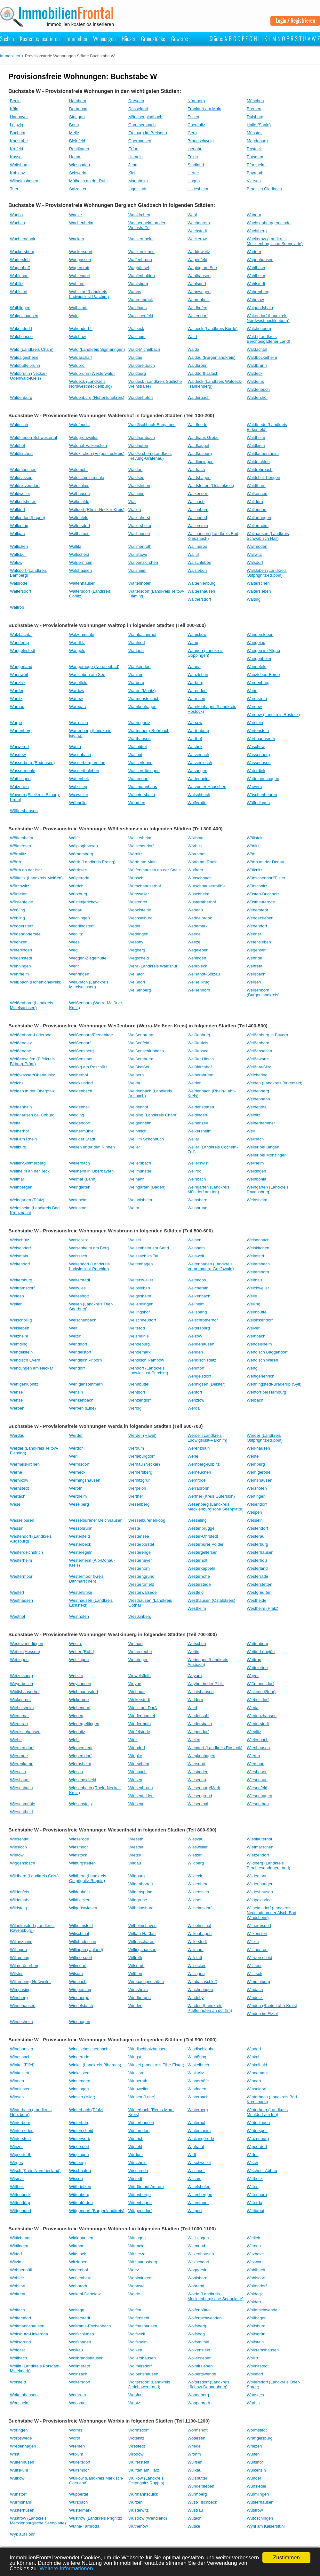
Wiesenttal (19, 1839)
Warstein (255, 722)
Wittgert (195, 2210)
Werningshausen (84, 1480)
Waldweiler (20, 493)
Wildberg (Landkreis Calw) (34, 1875)
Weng (252, 1368)
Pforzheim (256, 164)
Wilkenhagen (200, 1933)
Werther (135, 1496)
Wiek (133, 1739)
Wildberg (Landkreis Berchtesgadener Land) (268, 1865)
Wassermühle (22, 770)
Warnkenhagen (142, 706)
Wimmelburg (258, 1981)
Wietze (134, 1855)
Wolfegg (76, 2310)
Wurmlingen (258, 2494)
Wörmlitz (18, 854)
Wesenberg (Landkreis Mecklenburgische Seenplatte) (216, 1506)
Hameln (135, 156)
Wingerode (79, 2056)
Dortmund (78, 108)
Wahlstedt (256, 283)
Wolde (134, 2294)
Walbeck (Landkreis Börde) (212, 328)
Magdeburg (257, 140)
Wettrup (254, 1659)
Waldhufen (138, 445)
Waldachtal (257, 349)
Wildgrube (137, 1899)
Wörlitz (253, 846)
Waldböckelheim (262, 357)
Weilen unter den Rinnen (92, 1147)
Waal (192, 214)
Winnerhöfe (198, 2080)
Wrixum (76, 2454)
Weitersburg (21, 1280)
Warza (75, 746)
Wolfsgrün (256, 2334)
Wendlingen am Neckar (31, 1368)
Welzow (195, 1336)
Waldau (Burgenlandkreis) (212, 357)
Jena (132, 164)
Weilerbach (79, 1163)
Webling (17, 918)
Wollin (252, 2358)
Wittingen (137, 2237)
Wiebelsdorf (258, 1699)
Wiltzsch (254, 1973)
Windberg (19, 1997)
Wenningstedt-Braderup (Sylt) (274, 1384)
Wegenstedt (21, 958)
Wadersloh (20, 259)
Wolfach (17, 2310)
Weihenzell (198, 1123)
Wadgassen (80, 259)
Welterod (136, 1328)
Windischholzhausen (147, 2048)
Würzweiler (138, 894)
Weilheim (255, 1163)
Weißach (136, 974)
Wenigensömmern (86, 1384)
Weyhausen (80, 1683)
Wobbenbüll (21, 2269)
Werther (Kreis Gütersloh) (211, 1496)
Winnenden (79, 2080)
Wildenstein (198, 1891)
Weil (251, 1131)
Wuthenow (138, 2526)
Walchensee (21, 336)
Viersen (254, 180)
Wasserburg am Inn (87, 762)
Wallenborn (198, 509)
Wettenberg (257, 1643)
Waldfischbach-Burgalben (152, 424)
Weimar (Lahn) (83, 1179)
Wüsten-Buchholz (263, 894)
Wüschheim (198, 894)
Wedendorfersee (25, 934)
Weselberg (79, 1504)
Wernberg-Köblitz (204, 1464)
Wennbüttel (138, 1384)
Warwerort (19, 746)
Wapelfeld (78, 682)
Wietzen (195, 1855)
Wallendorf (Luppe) (27, 517)
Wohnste (136, 2286)
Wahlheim (256, 275)
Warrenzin (78, 722)
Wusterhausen (260, 2502)
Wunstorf (18, 2494)
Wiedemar (19, 1715)
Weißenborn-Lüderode (31, 1035)
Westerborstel (141, 1544)
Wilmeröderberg (24, 1965)
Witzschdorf (198, 2261)
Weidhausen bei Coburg (32, 1115)
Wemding (19, 1344)
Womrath (77, 2394)
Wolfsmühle (198, 2342)
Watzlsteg (78, 786)
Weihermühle (81, 1131)
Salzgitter (77, 188)
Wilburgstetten (82, 1863)
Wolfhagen (257, 2318)
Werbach (255, 1400)
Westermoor (21, 1576)
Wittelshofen (199, 2186)
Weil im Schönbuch (146, 1139)
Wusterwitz (138, 2510)
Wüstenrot (137, 902)
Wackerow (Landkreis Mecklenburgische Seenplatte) (275, 241)
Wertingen (256, 1496)
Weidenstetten (201, 1107)
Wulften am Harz (143, 2470)
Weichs (16, 1083)
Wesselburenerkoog (146, 1520)
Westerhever (140, 1560)
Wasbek (195, 746)
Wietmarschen (260, 1847)
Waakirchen (139, 214)
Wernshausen (259, 1480)
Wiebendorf (79, 1707)
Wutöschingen (260, 2518)
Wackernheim (141, 238)
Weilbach (255, 1139)
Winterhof (196, 2122)
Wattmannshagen (263, 778)
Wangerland (21, 666)
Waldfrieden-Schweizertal (33, 437)
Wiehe (16, 1739)
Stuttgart (77, 116)
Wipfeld (135, 2146)
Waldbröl (77, 365)
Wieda (253, 1707)
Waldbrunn (257, 365)
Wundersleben (201, 2486)
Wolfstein (255, 2342)
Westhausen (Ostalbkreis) (211, 1600)
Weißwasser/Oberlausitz (32, 1075)
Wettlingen (79, 1659)
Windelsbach (81, 2005)
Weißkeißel (138, 1067)
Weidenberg (258, 1091)
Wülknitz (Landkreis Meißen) (36, 878)
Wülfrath (195, 870)
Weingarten (79, 1187)
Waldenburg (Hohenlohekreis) (96, 397)
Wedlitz (76, 934)
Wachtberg (257, 230)
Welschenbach (82, 1320)
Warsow (195, 722)
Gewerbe (179, 38)
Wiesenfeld (257, 1787)
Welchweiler (258, 1288)
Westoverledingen (26, 1643)
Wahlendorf (79, 275)
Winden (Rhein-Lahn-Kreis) (272, 2005)
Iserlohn (195, 148)
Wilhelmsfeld (81, 1925)
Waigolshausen (24, 315)
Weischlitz (78, 1240)
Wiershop (255, 1763)
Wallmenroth (139, 546)
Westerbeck (80, 1544)
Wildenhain (79, 1891)
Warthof (195, 738)
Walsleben (197, 570)
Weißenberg (139, 990)
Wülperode (79, 878)
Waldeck (254, 373)
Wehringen (79, 974)
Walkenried (257, 493)
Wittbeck (255, 2178)
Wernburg (256, 1464)
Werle (193, 1456)
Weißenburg (199, 1035)
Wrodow (135, 2454)
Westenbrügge (201, 1528)
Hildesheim (198, 188)
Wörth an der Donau (265, 862)
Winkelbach (198, 2064)
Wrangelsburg (260, 2438)
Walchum (137, 336)
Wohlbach (256, 2269)
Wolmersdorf (140, 2366)
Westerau (255, 1536)
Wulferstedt (138, 2462)
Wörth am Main (142, 862)
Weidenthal (257, 1107)
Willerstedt (197, 1941)
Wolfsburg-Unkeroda (29, 2334)
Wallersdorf (79, 525)
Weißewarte (258, 1059)
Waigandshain (260, 307)
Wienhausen (258, 1747)
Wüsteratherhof (202, 902)
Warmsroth (257, 698)
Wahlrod (76, 283)
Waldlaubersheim (263, 453)
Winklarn (136, 2072)
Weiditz (253, 1115)
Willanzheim (21, 1941)
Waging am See (202, 267)
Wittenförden (81, 2202)
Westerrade (257, 1576)
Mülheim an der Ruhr (88, 180)
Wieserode (79, 1839)
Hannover (19, 116)
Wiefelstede (139, 1731)
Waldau (135, 357)
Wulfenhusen (22, 2462)
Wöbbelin (77, 802)
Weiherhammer (261, 1123)
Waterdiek (256, 770)
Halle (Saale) (259, 124)
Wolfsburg (19, 164)
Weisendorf (20, 1248)
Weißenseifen (259, 1051)
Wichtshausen (201, 1691)
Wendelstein (21, 1352)
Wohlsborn (197, 2278)
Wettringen (138, 1659)
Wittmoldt (137, 2245)
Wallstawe (137, 554)
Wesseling (197, 1520)
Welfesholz (79, 1296)
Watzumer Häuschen (207, 786)
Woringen (19, 2430)
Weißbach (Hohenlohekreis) (35, 982)
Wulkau (194, 2470)
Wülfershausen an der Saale (154, 870)
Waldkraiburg (200, 453)
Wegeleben (198, 950)
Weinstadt (78, 1208)
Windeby (196, 1997)
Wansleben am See (87, 674)
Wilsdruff (136, 1965)
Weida (134, 1083)
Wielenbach (257, 1739)
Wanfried (136, 642)
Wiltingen (196, 1973)
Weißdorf (136, 982)
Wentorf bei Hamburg (266, 1392)
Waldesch (19, 424)
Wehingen (197, 958)
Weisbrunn (197, 1208)
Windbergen (139, 1997)
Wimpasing (20, 1989)
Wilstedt (254, 1965)
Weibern (136, 1075)
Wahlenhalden (141, 275)
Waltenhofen (140, 583)
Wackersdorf (80, 251)
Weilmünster (139, 1171)
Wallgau (17, 533)
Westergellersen (203, 1552)
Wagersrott (79, 267)
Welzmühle (138, 1336)
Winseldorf (256, 2088)
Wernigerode (258, 1472)
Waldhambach (141, 437)
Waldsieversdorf (25, 485)
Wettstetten (257, 1667)
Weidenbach (80, 1091)
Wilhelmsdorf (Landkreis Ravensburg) (32, 1928)
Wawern (254, 786)
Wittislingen (198, 2237)
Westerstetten (259, 1584)
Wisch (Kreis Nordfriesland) (35, 2170)
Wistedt (135, 2178)
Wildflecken (79, 1899)
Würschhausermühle (207, 886)
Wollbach (18, 2358)
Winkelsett (19, 2072)
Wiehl (74, 1739)
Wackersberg (22, 251)
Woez (133, 2269)
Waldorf (135, 469)
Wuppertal (78, 2494)
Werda (194, 1408)
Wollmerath (79, 2366)
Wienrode (19, 1755)
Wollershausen (142, 2358)
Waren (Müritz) (142, 690)
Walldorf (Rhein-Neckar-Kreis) (96, 509)
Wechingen (79, 918)
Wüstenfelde (21, 902)
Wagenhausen (260, 259)
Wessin (16, 1528)
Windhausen (21, 2048)
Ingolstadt (137, 188)
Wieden (76, 1715)
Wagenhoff (20, 267)
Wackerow (197, 238)
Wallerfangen (259, 517)
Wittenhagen (140, 2202)
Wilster (16, 1973)
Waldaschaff (80, 357)
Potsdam (255, 156)
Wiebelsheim (22, 1707)
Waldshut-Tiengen (263, 477)
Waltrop (17, 607)
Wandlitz (77, 642)
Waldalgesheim (24, 357)
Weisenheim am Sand (148, 1248)
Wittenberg (79, 2194)
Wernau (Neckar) (144, 1464)
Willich (253, 1941)
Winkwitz (196, 2072)
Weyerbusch (21, 1683)
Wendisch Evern (25, 1360)
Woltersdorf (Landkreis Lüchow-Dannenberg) (208, 2384)
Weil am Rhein (23, 1139)
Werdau (17, 1435)
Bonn (74, 124)
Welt (73, 1328)
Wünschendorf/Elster (266, 878)
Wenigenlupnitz (24, 1384)
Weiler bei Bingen (263, 1147)
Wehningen (20, 966)
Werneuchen (199, 1472)
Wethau (135, 1643)
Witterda (254, 2202)
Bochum (17, 132)
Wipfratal (196, 2146)
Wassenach (198, 754)
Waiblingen (20, 307)
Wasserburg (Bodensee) (32, 762)
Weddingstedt (81, 926)
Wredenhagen (23, 2446)
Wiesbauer (257, 1771)
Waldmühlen (258, 461)
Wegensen (257, 950)
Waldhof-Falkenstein (88, 445)
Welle (252, 1296)
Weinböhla (256, 1179)
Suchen (7, 38)
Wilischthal (79, 1933)
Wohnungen (104, 38)
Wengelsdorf (199, 1376)
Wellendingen (141, 1304)
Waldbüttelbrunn (25, 365)
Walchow (77, 336)
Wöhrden (136, 802)
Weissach (78, 1256)
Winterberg (198, 2109)
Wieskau (196, 1839)
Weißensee (198, 1051)
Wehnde (254, 958)
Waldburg (137, 373)
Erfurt (133, 148)
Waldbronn (197, 365)
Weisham (196, 1248)
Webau (75, 910)
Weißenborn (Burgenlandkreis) (263, 992)
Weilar (193, 1139)
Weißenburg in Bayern (267, 1035)
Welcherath (198, 1288)
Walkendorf (198, 493)
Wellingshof (139, 1312)
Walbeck (136, 328)
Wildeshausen (260, 1891)
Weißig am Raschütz (88, 1067)
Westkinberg (139, 1616)
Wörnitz (135, 854)
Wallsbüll (18, 554)
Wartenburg (198, 730)
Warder (16, 690)
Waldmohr (78, 469)
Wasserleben (140, 762)
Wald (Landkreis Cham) (31, 349)
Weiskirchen (258, 1248)
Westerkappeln (201, 1568)
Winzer (16, 2146)
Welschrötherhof (203, 1320)
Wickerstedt (139, 1699)
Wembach (256, 1336)
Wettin (193, 1651)
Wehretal (255, 966)
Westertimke (80, 1592)
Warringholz (139, 722)
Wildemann (257, 1875)
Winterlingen (258, 2122)
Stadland (196, 164)
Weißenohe (20, 1051)
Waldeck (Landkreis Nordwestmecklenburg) (90, 384)
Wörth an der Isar (26, 870)
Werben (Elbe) (82, 1408)
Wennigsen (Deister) (206, 1384)
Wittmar (76, 2245)
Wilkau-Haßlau (142, 1933)
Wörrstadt (196, 854)
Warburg (195, 682)
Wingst (134, 2056)
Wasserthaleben (84, 770)
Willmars (196, 1949)
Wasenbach (80, 754)
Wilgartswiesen (83, 1907)
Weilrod (195, 1171)
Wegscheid (138, 958)
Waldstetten (139, 485)
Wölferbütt (197, 802)
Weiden (195, 1083)
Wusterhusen (22, 2510)
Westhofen (79, 1616)
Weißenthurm (140, 1059)
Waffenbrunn (140, 259)
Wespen (254, 1512)
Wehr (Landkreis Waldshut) (153, 966)
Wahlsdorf (197, 283)
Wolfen (134, 2310)
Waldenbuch (258, 389)
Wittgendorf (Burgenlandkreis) (96, 2210)
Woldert (254, 2302)
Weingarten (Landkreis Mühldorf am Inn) (208, 1189)
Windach (255, 1989)
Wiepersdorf (80, 1755)
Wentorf (195, 1392)
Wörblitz (195, 846)
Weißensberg (81, 1051)
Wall (132, 501)
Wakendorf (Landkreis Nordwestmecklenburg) (268, 318)
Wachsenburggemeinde (269, 222)
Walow (16, 562)
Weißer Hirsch (201, 1059)
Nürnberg (196, 100)
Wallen (134, 509)
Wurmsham (20, 2502)
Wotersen (196, 2438)
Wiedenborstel (141, 1715)
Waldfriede (197, 424)
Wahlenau (19, 275)
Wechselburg (140, 918)
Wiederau (19, 1723)
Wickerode (79, 1699)
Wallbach (196, 501)
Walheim (136, 493)
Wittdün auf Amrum (146, 2186)
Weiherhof (19, 1131)
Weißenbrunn (140, 1035)
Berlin (15, 100)
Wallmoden (257, 546)
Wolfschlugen (81, 2334)
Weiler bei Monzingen (267, 1155)
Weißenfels (198, 1043)
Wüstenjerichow (84, 902)
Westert (17, 1592)
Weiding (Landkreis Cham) (153, 1115)
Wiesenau (197, 1779)
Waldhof (17, 445)
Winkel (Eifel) (22, 2064)
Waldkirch (256, 445)
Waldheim (256, 437)
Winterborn (20, 2122)
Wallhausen (139, 533)
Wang (193, 642)
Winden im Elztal (262, 2013)
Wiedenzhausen (261, 1715)
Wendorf (77, 1368)
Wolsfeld (18, 2382)
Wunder (254, 2478)
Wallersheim (139, 525)
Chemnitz (196, 124)
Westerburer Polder (205, 1544)
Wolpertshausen (143, 2374)
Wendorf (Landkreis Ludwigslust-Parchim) (148, 1370)
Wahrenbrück (140, 299)
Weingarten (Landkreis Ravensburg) (268, 1189)
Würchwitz (19, 886)
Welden (17, 1296)
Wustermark (80, 2510)
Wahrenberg (258, 291)
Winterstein (20, 2138)
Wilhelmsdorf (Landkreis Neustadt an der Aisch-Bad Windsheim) (271, 1912)
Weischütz (19, 1240)
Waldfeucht (79, 424)
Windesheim (21, 2021)
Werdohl (76, 1448)
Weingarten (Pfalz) (27, 1199)
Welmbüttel (257, 1312)
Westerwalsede (142, 1592)
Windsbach (20, 2056)
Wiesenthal (198, 1803)
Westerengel (140, 1552)
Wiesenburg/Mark (204, 1787)
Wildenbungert (260, 1883)
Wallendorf (257, 509)
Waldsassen (21, 477)
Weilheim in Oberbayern (91, 1171)
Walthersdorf (199, 599)
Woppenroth (199, 2402)
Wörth (15, 862)
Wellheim (196, 1304)
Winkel (253, 2056)
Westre (75, 1643)
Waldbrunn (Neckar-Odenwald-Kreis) (28, 376)
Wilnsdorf (77, 1965)
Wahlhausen (199, 275)
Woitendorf (257, 2286)
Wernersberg (140, 1472)
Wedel (134, 926)
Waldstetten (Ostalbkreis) (211, 485)
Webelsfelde (139, 910)
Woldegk (255, 2294)
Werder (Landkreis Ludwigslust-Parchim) (207, 1438)
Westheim (197, 1608)
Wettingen (19, 1659)
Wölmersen (20, 846)
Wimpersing (80, 1989)
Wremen (77, 2446)
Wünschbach (200, 878)
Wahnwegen (199, 291)
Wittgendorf (20, 2210)
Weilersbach (139, 1163)
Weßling (17, 910)
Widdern (195, 1699)
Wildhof (194, 1899)
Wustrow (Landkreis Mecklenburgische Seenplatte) (38, 2520)
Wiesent (135, 1803)
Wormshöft (198, 2430)
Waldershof (257, 397)
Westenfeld (79, 1536)
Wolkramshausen (263, 2350)
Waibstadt (78, 307)
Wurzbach (78, 2502)
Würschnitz (257, 886)
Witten (253, 2186)
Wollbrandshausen (86, 2358)
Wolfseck (136, 2334)
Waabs (16, 214)
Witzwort (255, 2261)
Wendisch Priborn (85, 1360)
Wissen (76, 2178)
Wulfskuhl (19, 2470)
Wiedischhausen (25, 1731)
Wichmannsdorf (83, 1691)
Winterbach (198, 2097)
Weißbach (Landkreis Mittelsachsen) (88, 984)
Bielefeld (77, 140)
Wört (251, 854)
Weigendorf (79, 1123)
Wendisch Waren (262, 1360)
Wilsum (76, 1973)
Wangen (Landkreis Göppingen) (205, 653)
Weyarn (195, 1675)
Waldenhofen (140, 397)
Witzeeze (136, 2253)
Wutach (195, 2518)
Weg (73, 950)
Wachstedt (197, 230)
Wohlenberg (80, 2278)
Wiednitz (77, 1731)
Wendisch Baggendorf (267, 1352)
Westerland (257, 1568)
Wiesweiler (198, 1847)
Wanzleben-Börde (263, 674)
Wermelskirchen (25, 1464)
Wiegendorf (198, 1731)
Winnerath (137, 2080)
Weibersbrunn (200, 1075)
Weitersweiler (140, 1280)
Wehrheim (19, 974)
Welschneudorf (142, 1320)
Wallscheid (79, 554)
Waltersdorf (20, 591)
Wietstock (78, 1855)
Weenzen (19, 942)
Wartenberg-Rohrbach (148, 730)
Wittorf (16, 2253)
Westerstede (199, 1584)
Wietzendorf (258, 1855)
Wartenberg (20, 730)
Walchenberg (259, 328)
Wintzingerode (201, 2138)
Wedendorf (257, 926)
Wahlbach (256, 267)
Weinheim (78, 1199)
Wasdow (18, 754)
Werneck (77, 1472)
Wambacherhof (142, 634)
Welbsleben (139, 1288)
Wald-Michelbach (144, 349)
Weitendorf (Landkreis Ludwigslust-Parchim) (89, 1266)
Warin (252, 690)
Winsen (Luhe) (142, 2097)
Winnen (17, 2080)
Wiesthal (136, 1847)
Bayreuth (255, 172)
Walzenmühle (81, 634)
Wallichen (19, 546)
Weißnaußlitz (259, 1067)
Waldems (255, 381)
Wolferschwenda (262, 2310)
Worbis (253, 2402)
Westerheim (21, 1560)
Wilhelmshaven (24, 180)
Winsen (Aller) (82, 2097)
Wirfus (253, 2154)
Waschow (256, 746)
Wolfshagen (80, 2342)
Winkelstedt (80, 2072)
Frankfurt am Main (204, 108)
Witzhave (255, 2253)
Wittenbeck (20, 2194)
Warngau (77, 706)
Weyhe (134, 1683)
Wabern (254, 214)
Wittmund (196, 2245)
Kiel (131, 172)
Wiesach (18, 1771)
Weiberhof (78, 1075)
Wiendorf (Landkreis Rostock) (215, 1747)
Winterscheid (81, 2130)
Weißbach (256, 974)
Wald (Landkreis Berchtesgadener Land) (268, 339)
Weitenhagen (140, 1264)
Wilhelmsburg (141, 1907)
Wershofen (257, 1488)
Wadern (254, 251)
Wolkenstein (199, 2350)
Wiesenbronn (140, 1787)
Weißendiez (21, 1043)
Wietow (17, 1855)
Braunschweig (201, 140)
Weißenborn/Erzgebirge (91, 1035)
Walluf (193, 554)
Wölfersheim (21, 837)
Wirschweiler (199, 2162)
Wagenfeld (197, 259)
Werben (17, 1408)
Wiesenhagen (259, 1795)
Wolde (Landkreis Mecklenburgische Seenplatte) (216, 2296)
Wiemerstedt (80, 1747)
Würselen (19, 894)
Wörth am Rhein (203, 862)
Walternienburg (202, 583)
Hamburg (77, 100)
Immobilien (76, 38)
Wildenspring (140, 1891)
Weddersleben (260, 918)
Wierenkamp (21, 1763)
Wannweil (19, 674)
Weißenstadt (80, 1059)
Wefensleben (259, 942)
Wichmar (136, 1691)
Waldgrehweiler (83, 437)
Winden (135, 2005)
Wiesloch (18, 1847)
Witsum (194, 2178)
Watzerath (19, 786)
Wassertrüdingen (144, 770)
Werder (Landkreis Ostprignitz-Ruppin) (265, 1438)
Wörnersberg (81, 854)
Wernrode (197, 1480)
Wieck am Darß (142, 1707)
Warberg (136, 682)
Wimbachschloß (202, 1981)
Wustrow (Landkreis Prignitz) (95, 2518)
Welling (253, 1304)
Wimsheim (138, 1989)
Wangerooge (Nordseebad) (94, 666)
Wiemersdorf (22, 1747)
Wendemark (139, 1352)
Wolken (135, 2350)
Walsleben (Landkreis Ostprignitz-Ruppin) (267, 573)
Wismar (17, 2178)
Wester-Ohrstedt (203, 1536)
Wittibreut (255, 2210)
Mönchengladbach (145, 116)
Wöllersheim (139, 837)
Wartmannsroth (261, 738)
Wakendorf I (21, 328)
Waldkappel (198, 445)
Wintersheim (199, 2130)
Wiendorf (136, 1747)
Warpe (16, 722)
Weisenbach (258, 1240)
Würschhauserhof (144, 886)
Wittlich (253, 2237)
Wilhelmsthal (199, 1925)
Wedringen (138, 934)
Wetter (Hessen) (25, 1651)
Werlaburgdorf (141, 1456)
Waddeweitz (199, 251)
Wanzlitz (18, 682)
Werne (16, 1472)
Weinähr (136, 1179)
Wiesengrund (200, 1795)
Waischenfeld (140, 315)
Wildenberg (198, 1883)
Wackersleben (141, 251)
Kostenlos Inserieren (40, 38)
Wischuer (196, 2170)
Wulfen (253, 2454)
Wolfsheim (138, 2342)
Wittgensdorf (140, 2210)
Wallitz (75, 546)
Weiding (76, 1115)
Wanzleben (198, 674)
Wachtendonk (22, 238)
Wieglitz (254, 1731)
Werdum (136, 1448)
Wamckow (197, 634)
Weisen (194, 1240)
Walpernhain (80, 562)
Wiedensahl (198, 1715)
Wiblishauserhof (25, 1691)
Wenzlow (196, 1400)
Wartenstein (258, 730)
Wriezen (254, 2446)
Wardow (76, 690)
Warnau (17, 706)
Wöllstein (255, 837)
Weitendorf (20, 1264)
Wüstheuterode (261, 902)
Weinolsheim (140, 1199)
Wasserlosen (259, 762)
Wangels (77, 650)
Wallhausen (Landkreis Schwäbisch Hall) (268, 536)
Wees (74, 942)
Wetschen (197, 1643)
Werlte (253, 1456)
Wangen (136, 650)
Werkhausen (258, 1448)
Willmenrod (257, 1949)
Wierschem (138, 1763)
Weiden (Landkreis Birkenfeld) (274, 1083)
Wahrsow (255, 299)
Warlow (76, 698)
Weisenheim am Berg (89, 1248)
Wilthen (135, 1973)
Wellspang (197, 1312)
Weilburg (18, 1147)
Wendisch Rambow (146, 1360)
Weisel (134, 1240)
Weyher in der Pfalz (206, 1683)
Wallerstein (198, 525)
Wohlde (17, 2278)
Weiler (134, 1147)
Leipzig (16, 124)
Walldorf (17, 509)
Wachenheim (81, 222)
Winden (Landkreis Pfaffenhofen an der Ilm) (210, 2008)
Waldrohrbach (259, 469)
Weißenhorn (258, 1043)
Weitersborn (258, 1272)
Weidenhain (21, 1107)
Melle (74, 132)
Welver (253, 1328)
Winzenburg (258, 2138)
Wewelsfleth (139, 1675)
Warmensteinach (143, 698)
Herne (193, 172)
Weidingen (197, 1115)
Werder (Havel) (142, 1435)
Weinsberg (197, 1199)
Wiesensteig (80, 1803)
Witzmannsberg (142, 2261)
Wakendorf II (80, 328)
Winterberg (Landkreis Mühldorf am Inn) (267, 2112)
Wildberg (196, 1863)
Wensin (76, 1392)
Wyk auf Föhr (22, 2534)
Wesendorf (257, 1504)
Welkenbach (199, 1296)
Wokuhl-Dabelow (84, 2294)
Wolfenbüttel (199, 2310)
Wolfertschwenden (205, 2318)
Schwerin (77, 172)
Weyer (253, 1675)
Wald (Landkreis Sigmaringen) (97, 349)
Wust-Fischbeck (202, 2502)
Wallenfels (78, 517)
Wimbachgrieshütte (146, 1981)
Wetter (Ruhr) (81, 1651)
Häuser (128, 38)
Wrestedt (136, 2446)
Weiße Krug (198, 982)
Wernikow (19, 1480)
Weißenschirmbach (146, 1051)
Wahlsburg (138, 283)
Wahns (134, 291)
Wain (73, 315)
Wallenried (197, 517)
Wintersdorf (138, 2130)
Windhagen (79, 2021)
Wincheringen (200, 1989)
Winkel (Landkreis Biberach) (95, 2064)
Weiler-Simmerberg (28, 1163)
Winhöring (197, 2056)
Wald (192, 336)
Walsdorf (255, 562)
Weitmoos (197, 1280)
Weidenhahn (258, 1099)
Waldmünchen (23, 469)
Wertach (17, 1496)
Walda (193, 349)
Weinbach (197, 1179)
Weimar (17, 1179)
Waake (75, 214)
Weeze (194, 942)
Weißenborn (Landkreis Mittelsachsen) (31, 1005)
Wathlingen (20, 778)
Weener (254, 934)
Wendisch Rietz (202, 1360)
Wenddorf (78, 1344)
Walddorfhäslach (203, 373)
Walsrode (18, 583)
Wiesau (76, 1771)
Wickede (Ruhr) (261, 1691)
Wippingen (79, 2154)
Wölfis (74, 837)
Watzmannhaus (142, 786)
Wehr (74, 966)
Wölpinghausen (83, 846)
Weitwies (77, 1288)
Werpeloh (137, 1488)
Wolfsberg (197, 2326)
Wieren (253, 1755)
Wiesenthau (258, 1803)
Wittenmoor (198, 2202)
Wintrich (135, 2138)
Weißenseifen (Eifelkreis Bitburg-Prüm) (32, 1061)
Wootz (134, 2402)
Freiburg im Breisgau (147, 132)
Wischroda (138, 2170)
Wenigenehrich (260, 1376)
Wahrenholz (199, 299)
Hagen (194, 180)
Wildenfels (19, 1891)
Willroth (135, 1957)
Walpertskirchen (143, 562)
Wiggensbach (22, 1863)
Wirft (192, 2154)
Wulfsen (195, 2462)
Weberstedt (257, 910)
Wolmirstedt (257, 2366)
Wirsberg (77, 2162)
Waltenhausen (82, 583)
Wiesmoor (78, 1847)
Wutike (194, 2526)
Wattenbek (79, 778)
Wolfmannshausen (27, 2326)
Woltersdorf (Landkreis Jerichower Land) (149, 2384)
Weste (134, 1528)
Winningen (79, 2088)
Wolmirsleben (200, 2366)
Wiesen (135, 1779)
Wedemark (198, 926)
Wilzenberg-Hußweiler (30, 1981)
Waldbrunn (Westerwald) (92, 373)
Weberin (195, 910)
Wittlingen (19, 2245)
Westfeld (196, 1592)
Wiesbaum (19, 1779)
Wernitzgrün (139, 1480)
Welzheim (19, 1336)
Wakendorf (197, 315)
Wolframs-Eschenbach (90, 2326)
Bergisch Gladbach (264, 188)
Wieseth (135, 1839)
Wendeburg (139, 1344)
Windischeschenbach (88, 2048)
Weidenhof (138, 1107)
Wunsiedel (256, 2486)
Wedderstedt (21, 926)
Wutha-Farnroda (84, 2526)
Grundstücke (153, 38)
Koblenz (17, 172)
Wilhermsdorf (259, 1925)
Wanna (194, 666)
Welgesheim (139, 1296)
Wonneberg (198, 2394)
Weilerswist (198, 1163)
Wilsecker (196, 1965)
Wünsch (135, 878)
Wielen (194, 1739)
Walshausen (80, 570)
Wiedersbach (200, 1723)
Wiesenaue (257, 1779)
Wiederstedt (258, 1723)
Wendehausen (201, 1344)
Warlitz (16, 698)
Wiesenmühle (22, 1803)
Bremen (254, 108)
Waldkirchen (21, 453)
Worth (74, 2438)
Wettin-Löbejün (261, 1651)
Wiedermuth (139, 1723)
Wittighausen (81, 2237)
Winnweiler (138, 2088)
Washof (135, 754)
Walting (253, 599)
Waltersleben (259, 591)
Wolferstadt (79, 2318)
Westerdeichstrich (26, 1552)
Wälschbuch (199, 794)
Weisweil (196, 1256)
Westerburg (257, 1544)
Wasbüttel (137, 746)
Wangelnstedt (22, 650)
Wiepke (135, 1755)
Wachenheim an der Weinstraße (146, 225)
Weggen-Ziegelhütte (88, 958)
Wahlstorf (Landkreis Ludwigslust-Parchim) (89, 294)
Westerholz (257, 1560)
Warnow (254, 706)
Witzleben (78, 2261)
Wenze (16, 1400)
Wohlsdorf (256, 2278)
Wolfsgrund (20, 2342)
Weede (194, 934)
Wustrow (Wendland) (147, 2518)
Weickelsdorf (81, 1083)
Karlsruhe (19, 140)
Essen (193, 116)
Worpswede (21, 2438)
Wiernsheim (80, 1763)
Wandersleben (260, 634)
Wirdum (135, 2154)
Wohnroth (78, 2286)
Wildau (134, 1863)
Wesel (15, 1504)
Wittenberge (139, 2194)
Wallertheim (257, 525)
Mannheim (138, 180)
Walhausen (79, 493)
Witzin (15, 2261)
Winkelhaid (257, 2064)
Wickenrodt (20, 1699)
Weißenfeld (138, 1043)
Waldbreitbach (141, 365)
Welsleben (19, 1328)
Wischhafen (80, 2170)
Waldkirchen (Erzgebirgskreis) (96, 453)
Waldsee (136, 477)
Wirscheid (137, 2162)
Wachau (17, 222)
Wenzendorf (139, 1400)
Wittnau (254, 2245)
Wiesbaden (79, 164)
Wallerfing (19, 525)
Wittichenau (21, 2237)
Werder (76, 1435)
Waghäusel (138, 267)
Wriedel (195, 2446)
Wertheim (78, 1496)
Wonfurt (135, 2394)
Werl (73, 1456)
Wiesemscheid (82, 1779)
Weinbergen (21, 1187)
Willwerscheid (259, 1957)
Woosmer (78, 2402)
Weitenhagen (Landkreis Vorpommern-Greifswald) (211, 1266)
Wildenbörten (140, 1883)
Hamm (75, 156)
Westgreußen (259, 1592)
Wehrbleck (197, 966)
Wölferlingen (258, 802)
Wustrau (195, 2510)
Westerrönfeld (141, 1584)
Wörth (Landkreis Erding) (92, 862)
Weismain (19, 1256)
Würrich (76, 886)
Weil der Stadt (82, 1139)
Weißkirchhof (200, 1067)
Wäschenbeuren (262, 794)
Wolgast (17, 2350)
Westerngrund (141, 1576)
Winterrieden (22, 2130)
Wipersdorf (79, 2146)
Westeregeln (80, 1552)
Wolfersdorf (20, 2318)
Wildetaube (20, 1899)
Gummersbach (142, 124)
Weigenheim (139, 1123)
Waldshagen (199, 477)
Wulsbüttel (197, 2478)
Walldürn (255, 501)
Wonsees (255, 2394)
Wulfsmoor (79, 2470)
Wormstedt (257, 2430)
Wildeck (195, 1875)
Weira (133, 1208)
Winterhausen (141, 2122)
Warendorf (197, 690)
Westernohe (199, 1576)
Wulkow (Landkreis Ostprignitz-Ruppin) (146, 2480)
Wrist (14, 2454)
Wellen (16, 1304)
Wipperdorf (257, 2146)
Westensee (138, 1536)
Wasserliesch (200, 762)
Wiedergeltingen (84, 1723)
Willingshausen (142, 1949)
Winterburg (79, 2122)
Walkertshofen (23, 501)
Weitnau (254, 1280)
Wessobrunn (80, 1528)
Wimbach (77, 1981)
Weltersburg (199, 1328)
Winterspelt (257, 2130)
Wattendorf (138, 778)
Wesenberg (138, 1504)
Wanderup (19, 642)
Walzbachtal (21, 634)
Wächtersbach (141, 794)
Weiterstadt (79, 1280)
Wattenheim (199, 778)
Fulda (193, 156)
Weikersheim (200, 1131)
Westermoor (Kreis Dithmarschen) (86, 1579)
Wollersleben (200, 2358)
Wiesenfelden (141, 1795)
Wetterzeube (140, 1651)
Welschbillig (21, 1320)
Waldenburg (21, 397)
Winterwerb (79, 2138)
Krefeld (16, 148)
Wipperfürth (20, 2154)
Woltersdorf (79, 2382)
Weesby (135, 942)
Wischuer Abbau (262, 2170)
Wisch (252, 2162)
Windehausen (23, 2005)
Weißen (254, 982)
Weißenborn (199, 990)
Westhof (17, 1616)
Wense (16, 1392)
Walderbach (199, 397)
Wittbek (17, 2186)
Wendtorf (196, 1368)
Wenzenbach (81, 1400)
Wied (192, 1707)
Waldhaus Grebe (203, 437)
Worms (75, 2430)
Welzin (75, 1336)
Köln (14, 108)
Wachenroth (199, 222)
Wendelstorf (80, 1352)
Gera (192, 132)
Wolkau (76, 2350)
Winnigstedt (21, 2088)
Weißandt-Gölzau (204, 974)
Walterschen (258, 583)
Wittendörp (20, 2202)
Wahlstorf (18, 291)
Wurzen (135, 2502)
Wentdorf (136, 1392)
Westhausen (21, 1600)
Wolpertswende (202, 2374)
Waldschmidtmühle (86, 477)
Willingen (18, 1949)
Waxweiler (78, 794)
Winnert (254, 2080)
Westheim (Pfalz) (262, 1608)
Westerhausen (260, 1552)
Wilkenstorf (257, 1933)
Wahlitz (16, 283)
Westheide (256, 1600)
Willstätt (195, 1957)
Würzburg (78, 894)
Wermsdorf (79, 1464)
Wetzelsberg (21, 1675)
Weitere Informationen (66, 2568)
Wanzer (135, 674)
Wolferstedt (138, 2318)
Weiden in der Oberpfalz (32, 1091)
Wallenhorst (139, 517)
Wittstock (77, 2253)
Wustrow (255, 2510)
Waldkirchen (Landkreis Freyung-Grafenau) (150, 456)
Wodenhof (78, 2269)
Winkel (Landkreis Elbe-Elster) (156, 2064)
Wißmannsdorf (260, 1683)
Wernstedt (19, 1488)
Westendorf (257, 1528)
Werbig (134, 1408)
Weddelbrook (200, 918)
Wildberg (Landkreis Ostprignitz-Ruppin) (87, 1878)
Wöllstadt (196, 837)
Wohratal (196, 2286)
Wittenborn (257, 2194)
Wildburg (136, 1875)
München (255, 100)
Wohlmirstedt (140, 2278)
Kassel (16, 156)
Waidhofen (197, 307)
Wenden (195, 1352)
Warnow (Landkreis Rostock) (273, 714)
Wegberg (136, 950)
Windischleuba (201, 2048)
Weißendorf (80, 1043)
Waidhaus (137, 307)
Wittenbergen (200, 2194)
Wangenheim (259, 658)
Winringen (197, 2088)
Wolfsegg (196, 2334)
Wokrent (17, 2294)
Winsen (17, 2097)
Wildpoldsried (259, 1899)
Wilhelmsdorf (200, 1907)
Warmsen (196, 698)
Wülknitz (254, 870)
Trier (14, 188)
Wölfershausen (24, 810)
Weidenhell (79, 1107)
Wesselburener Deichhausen (96, 1520)
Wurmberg (197, 2494)
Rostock (254, 148)
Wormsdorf (138, 2430)
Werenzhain (199, 1448)
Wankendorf (139, 666)
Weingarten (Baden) (146, 1187)
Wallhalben (79, 533)
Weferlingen (21, 950)
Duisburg (255, 116)
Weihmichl (138, 1131)
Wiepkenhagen (201, 1755)
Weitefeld (255, 1256)
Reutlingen (79, 148)
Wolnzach (78, 2374)
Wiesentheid (21, 1811)
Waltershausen (201, 591)
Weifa (15, 1123)
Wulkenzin (256, 2470)
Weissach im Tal (143, 1256)
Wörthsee (78, 870)
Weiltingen (256, 1171)
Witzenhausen (201, 2253)
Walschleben (199, 562)
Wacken (76, 238)
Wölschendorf (141, 846)
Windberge (79, 1997)
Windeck (255, 1997)
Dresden (136, 100)
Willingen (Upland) (86, 1949)
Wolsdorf (255, 2374)
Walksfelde (79, 501)
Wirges (16, 2162)
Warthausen (139, 738)
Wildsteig (18, 1907)
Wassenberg (258, 754)
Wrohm (194, 2454)
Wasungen (197, 770)
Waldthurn (256, 485)
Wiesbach (137, 1771)
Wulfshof (255, 2462)
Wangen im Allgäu (263, 650)
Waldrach (196, 469)
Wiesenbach (21, 1787)
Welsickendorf (260, 1320)
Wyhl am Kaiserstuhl (265, 2526)
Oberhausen (139, 140)
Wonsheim (19, 2402)
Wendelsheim (259, 1344)
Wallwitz (254, 554)
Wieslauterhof (259, 1839)
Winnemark (257, 2072)
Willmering (19, 1957)
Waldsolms (79, 485)
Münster (254, 132)
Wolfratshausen (142, 2326)
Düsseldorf (138, 108)
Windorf (254, 2048)
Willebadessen (82, 1941)
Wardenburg (258, 682)
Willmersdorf (80, 1957)
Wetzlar (76, 1675)
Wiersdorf (196, 1763)
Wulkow (17, 2478)
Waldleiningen (200, 461)
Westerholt (197, 1560)
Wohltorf (17, 2286)
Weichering (257, 1075)
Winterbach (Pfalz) (86, 2109)
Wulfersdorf (79, 2462)
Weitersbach (258, 1264)
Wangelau (256, 642)
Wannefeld (257, 666)
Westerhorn (139, 1568)
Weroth (76, 1488)
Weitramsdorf (22, 1288)
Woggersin (197, 2269)
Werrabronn (198, 1488)
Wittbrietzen (80, 2186)
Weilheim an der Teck (30, 1171)
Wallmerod (197, 546)
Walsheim (137, 570)
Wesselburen (22, 1520)
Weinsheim (257, 1199)
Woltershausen (23, 2394)
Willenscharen (141, 1941)
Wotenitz (136, 2438)
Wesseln (255, 1520)
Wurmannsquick (143, 2494)
